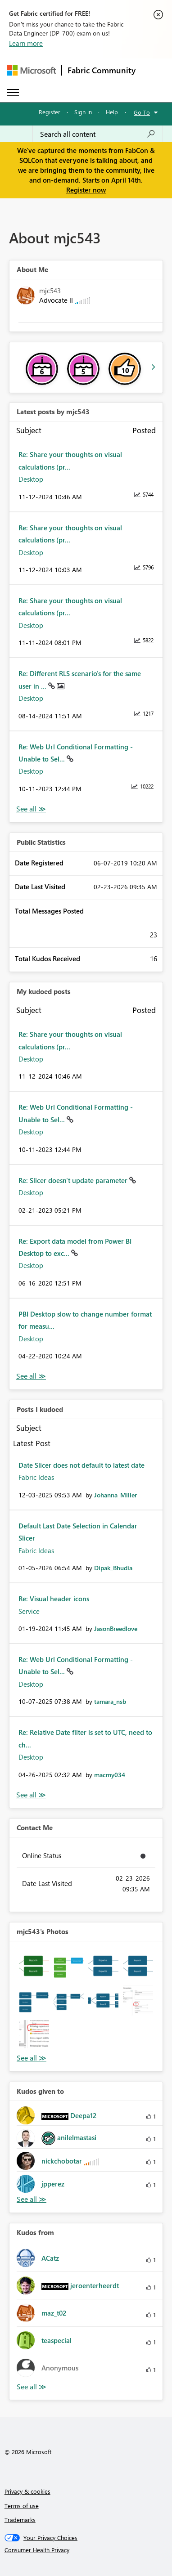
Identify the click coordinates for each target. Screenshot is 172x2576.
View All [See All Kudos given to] (31, 2199)
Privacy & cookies (27, 2491)
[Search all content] (97, 134)
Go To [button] (142, 112)
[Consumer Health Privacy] (86, 2549)
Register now (86, 189)
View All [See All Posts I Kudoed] (31, 1795)
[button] (34, 1966)
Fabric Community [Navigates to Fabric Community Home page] (102, 70)
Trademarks (20, 2519)
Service (29, 1611)
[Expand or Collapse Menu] (13, 92)
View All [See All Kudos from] (31, 2387)
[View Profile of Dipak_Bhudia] (113, 1568)
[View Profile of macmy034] (109, 1774)
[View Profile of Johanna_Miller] (115, 1495)
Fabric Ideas (36, 1477)
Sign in (83, 112)
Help (112, 112)
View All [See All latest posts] (31, 809)
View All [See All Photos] (31, 2058)
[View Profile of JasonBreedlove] (115, 1628)
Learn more (26, 43)
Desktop (30, 479)
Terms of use (22, 2505)
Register (49, 112)
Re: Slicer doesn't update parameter (73, 1180)
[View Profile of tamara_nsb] (110, 1701)
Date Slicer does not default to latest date (81, 1464)
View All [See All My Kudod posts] (31, 1376)
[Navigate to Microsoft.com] (31, 70)
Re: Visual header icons (53, 1598)
